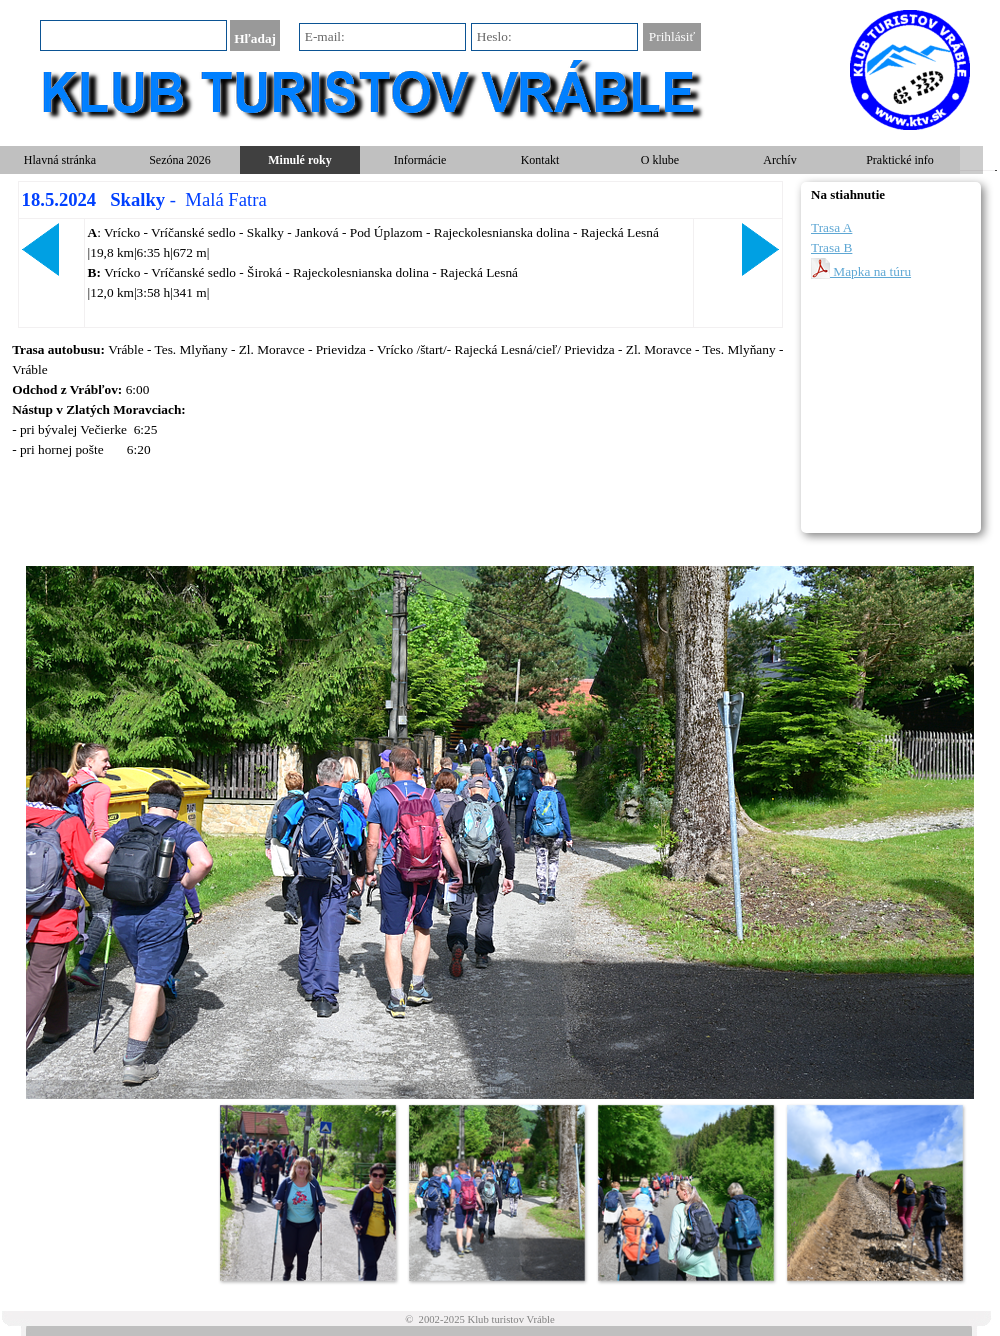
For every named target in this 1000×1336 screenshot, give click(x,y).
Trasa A (831, 227)
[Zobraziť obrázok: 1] (307, 1192)
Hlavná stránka (60, 160)
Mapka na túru (861, 268)
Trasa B (831, 247)
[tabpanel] (400, 254)
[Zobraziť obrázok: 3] (685, 1192)
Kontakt (540, 160)
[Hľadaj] (133, 35)
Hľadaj (255, 38)
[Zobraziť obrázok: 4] (874, 1192)
